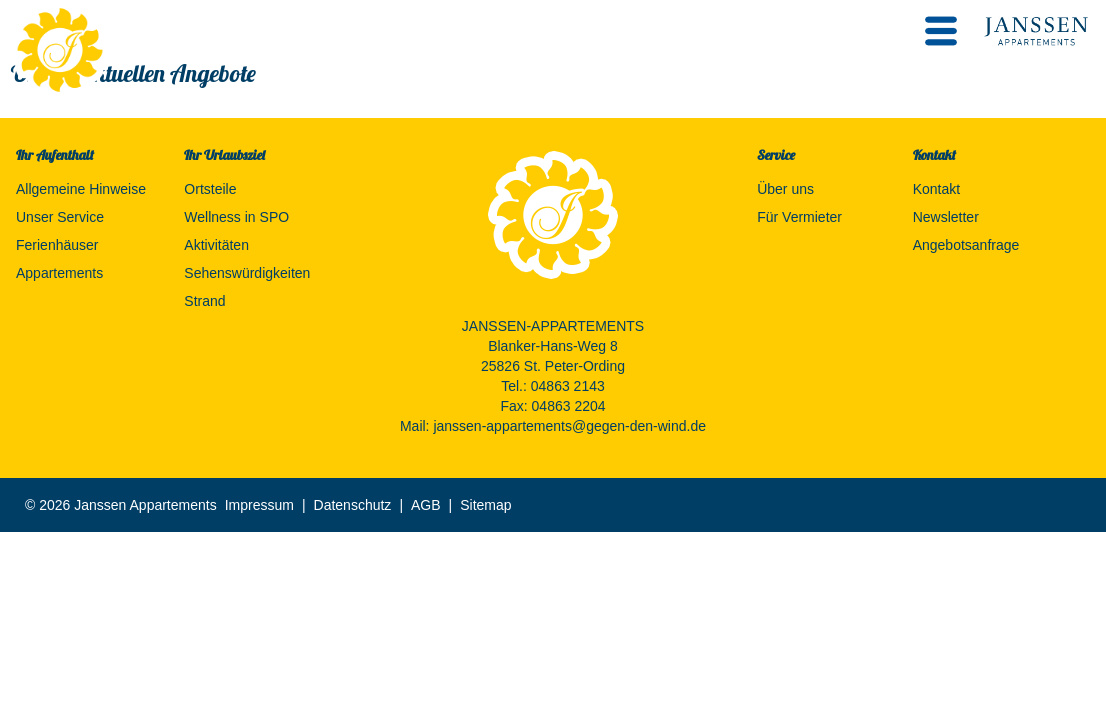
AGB (426, 505)
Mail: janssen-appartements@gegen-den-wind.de (553, 426)
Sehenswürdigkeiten (247, 273)
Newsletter (946, 217)
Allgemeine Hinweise (81, 189)
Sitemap (485, 505)
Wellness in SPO (236, 217)
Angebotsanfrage (966, 245)
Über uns (785, 189)
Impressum (259, 505)
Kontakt (936, 189)
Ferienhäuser (57, 245)
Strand (204, 301)
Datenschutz (353, 505)
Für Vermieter (799, 217)
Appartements (59, 273)
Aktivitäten (216, 245)
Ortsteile (210, 189)
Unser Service (60, 217)
